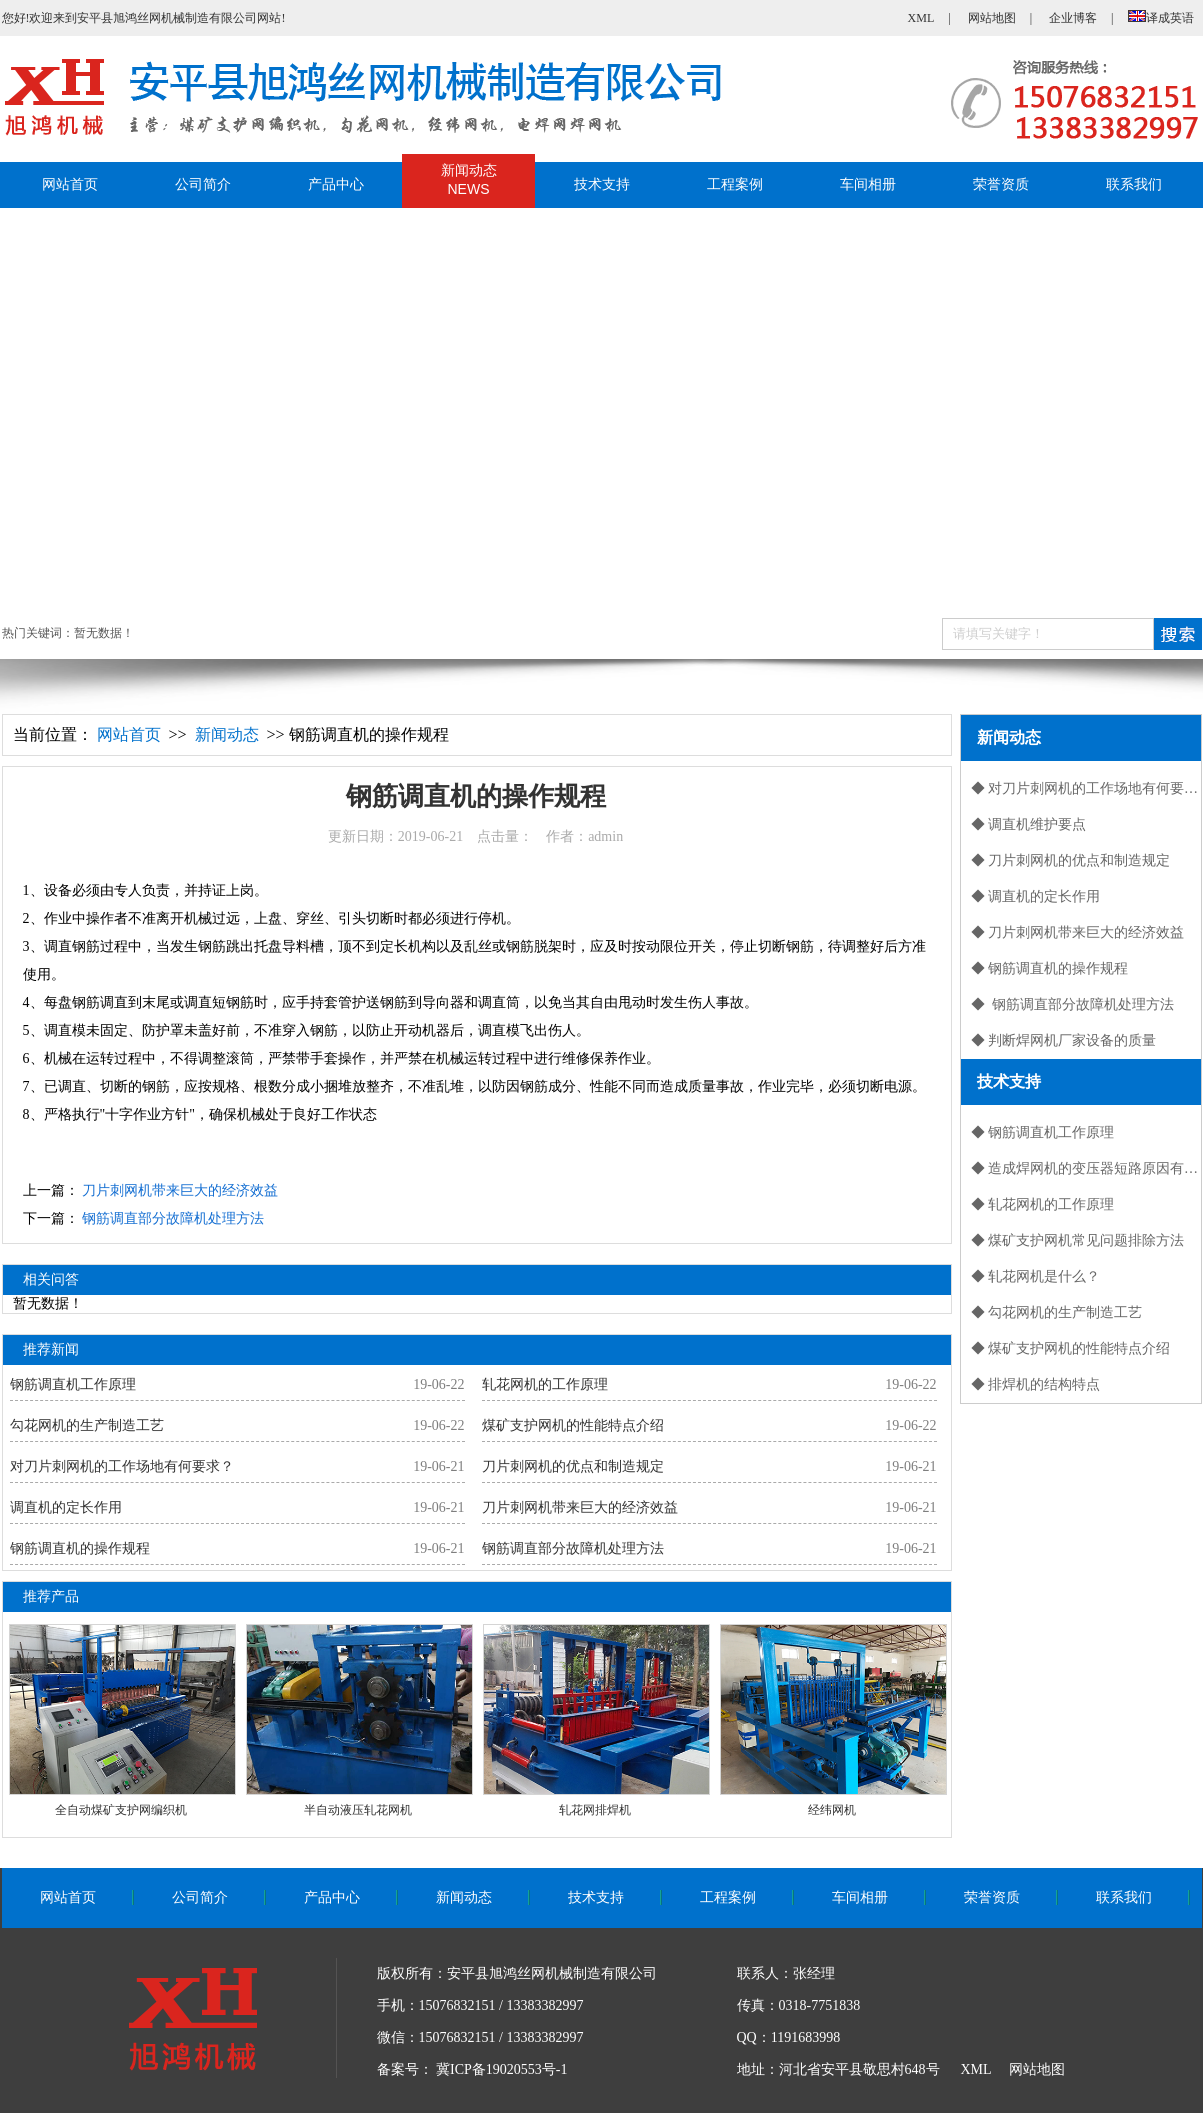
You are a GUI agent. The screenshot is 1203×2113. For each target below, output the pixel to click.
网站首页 (70, 184)
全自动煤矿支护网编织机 (121, 1810)
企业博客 (1073, 18)
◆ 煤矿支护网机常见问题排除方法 (1078, 1240)
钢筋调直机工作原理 (73, 1384)
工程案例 (735, 184)
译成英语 (1161, 18)
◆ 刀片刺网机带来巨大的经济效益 (1078, 932)
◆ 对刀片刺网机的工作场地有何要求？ (1086, 788)
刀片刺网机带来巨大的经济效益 (180, 1190)
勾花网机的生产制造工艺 (87, 1425)
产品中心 (336, 184)
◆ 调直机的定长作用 (1036, 896)
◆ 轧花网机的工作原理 (1043, 1204)
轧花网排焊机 (595, 1810)
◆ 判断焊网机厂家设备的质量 (1064, 1040)
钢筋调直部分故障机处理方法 (173, 1218)
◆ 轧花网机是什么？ (1036, 1276)
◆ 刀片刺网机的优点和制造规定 (1071, 860)
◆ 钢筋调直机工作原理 (1043, 1132)
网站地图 (992, 18)
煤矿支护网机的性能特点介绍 (573, 1425)
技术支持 (602, 184)
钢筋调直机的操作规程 (80, 1548)
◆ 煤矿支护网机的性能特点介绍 (1071, 1348)
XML (921, 18)
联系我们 (1134, 184)
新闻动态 (468, 180)
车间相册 (868, 184)
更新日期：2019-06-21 (475, 836)
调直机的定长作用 (66, 1507)
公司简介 (203, 184)
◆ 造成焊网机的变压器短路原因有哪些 (1086, 1168)
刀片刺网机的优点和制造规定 (573, 1466)
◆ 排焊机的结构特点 (1036, 1384)
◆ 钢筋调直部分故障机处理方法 (1072, 1004)
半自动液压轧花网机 (358, 1810)
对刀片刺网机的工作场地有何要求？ (122, 1466)
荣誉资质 (1001, 184)
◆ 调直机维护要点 (1029, 824)
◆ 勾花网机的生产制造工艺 (1057, 1312)
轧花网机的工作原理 (545, 1384)
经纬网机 (832, 1810)
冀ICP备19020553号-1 (501, 2069)
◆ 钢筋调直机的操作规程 (1050, 968)
